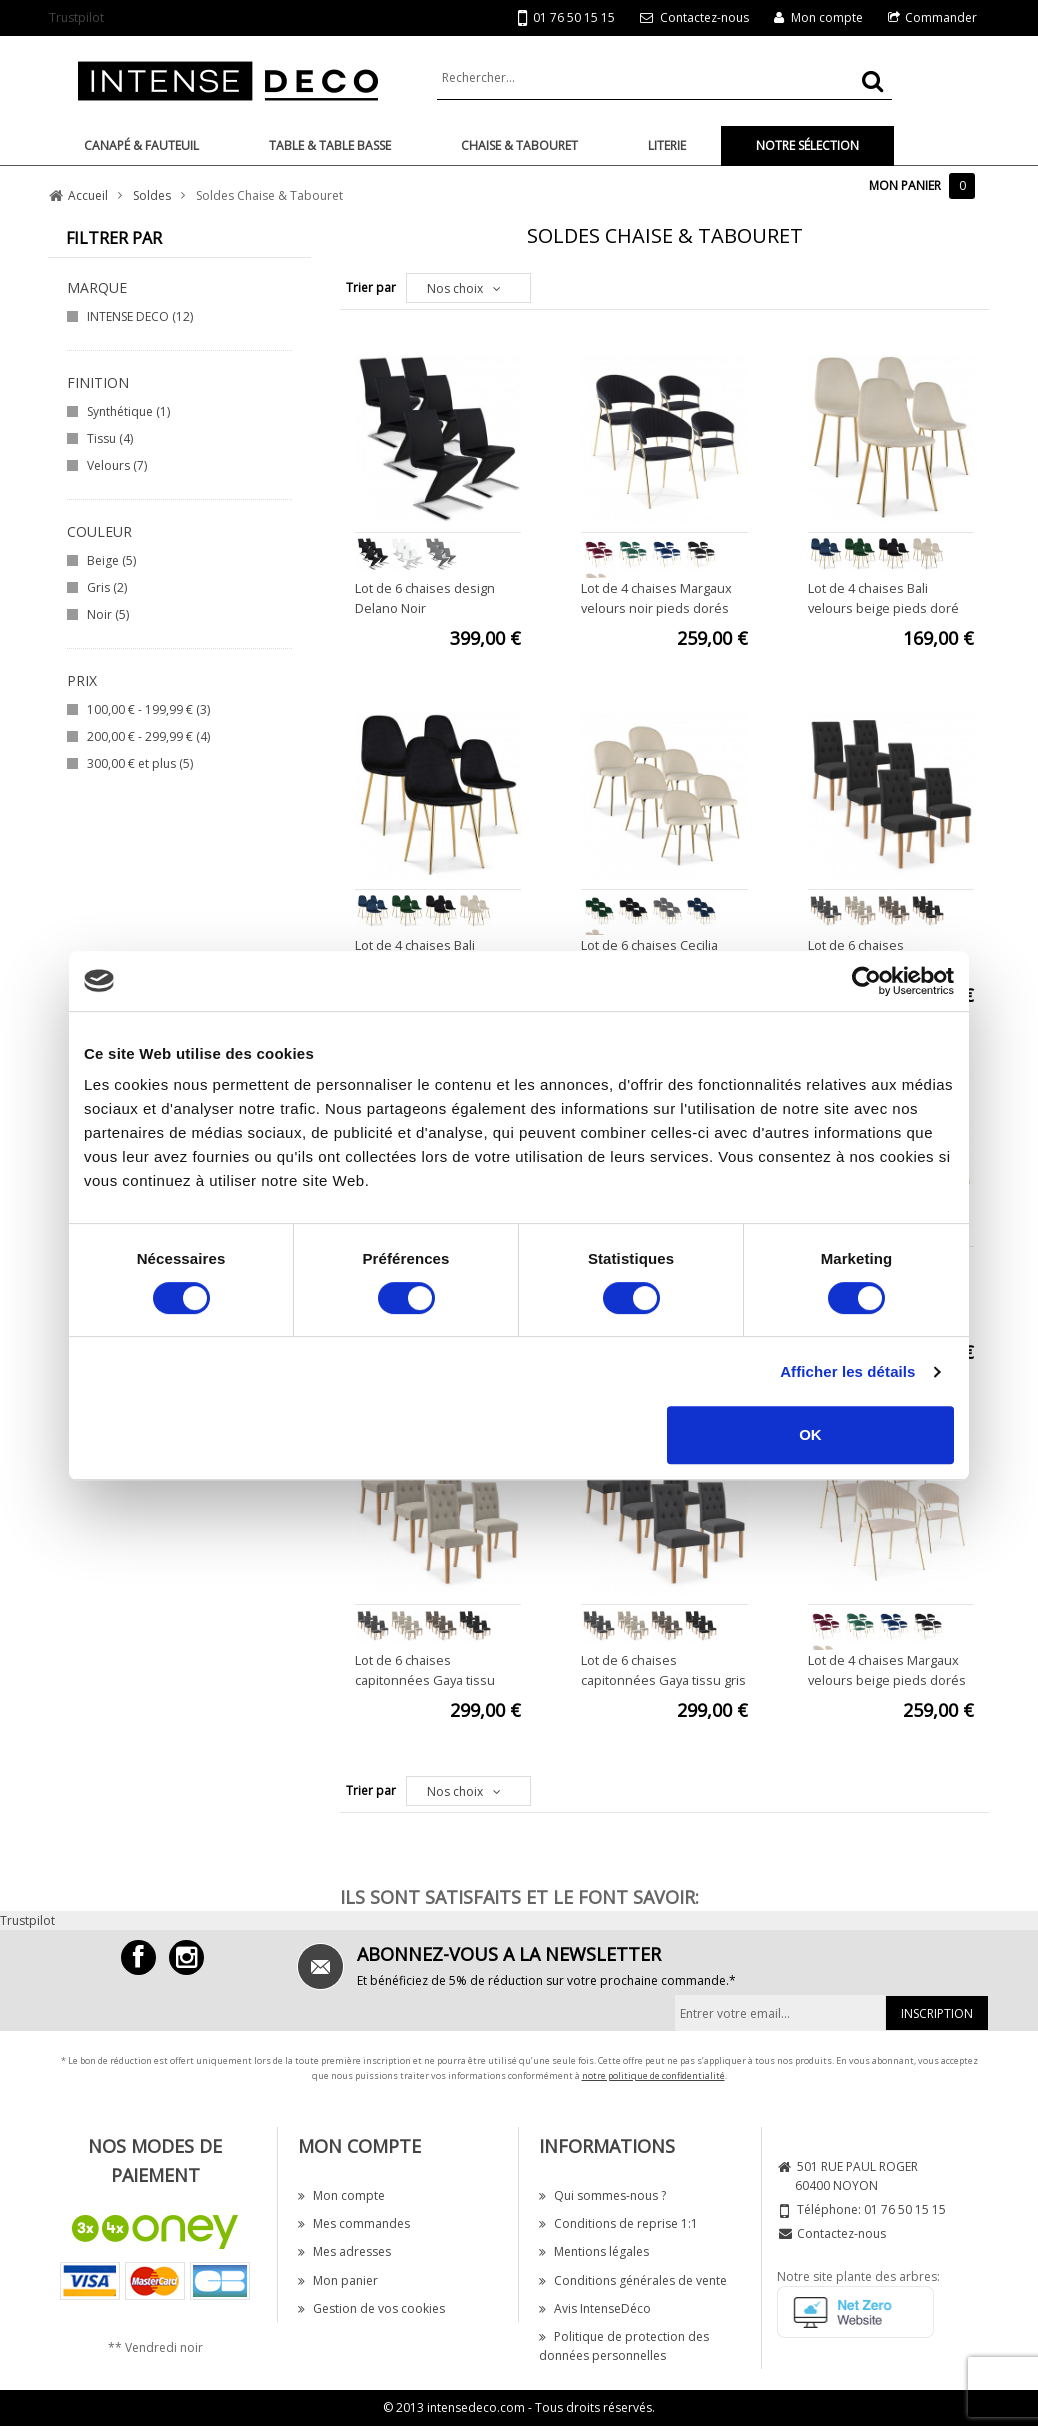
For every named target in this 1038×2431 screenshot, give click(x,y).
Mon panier (338, 2280)
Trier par (371, 287)
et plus (140, 763)
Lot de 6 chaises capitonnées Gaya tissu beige (425, 1680)
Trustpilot (76, 17)
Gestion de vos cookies (371, 2308)
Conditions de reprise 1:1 (618, 2223)
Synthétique (128, 411)
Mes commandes (354, 2223)
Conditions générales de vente (633, 2280)
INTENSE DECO (140, 316)
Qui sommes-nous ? (602, 2195)
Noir (108, 614)
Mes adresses (344, 2251)
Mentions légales (594, 2251)
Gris (107, 587)
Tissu (110, 438)
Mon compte (827, 17)
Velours (117, 465)
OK (810, 1434)
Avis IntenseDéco (595, 2308)
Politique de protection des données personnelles (624, 2346)
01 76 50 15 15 (566, 18)
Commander (941, 17)
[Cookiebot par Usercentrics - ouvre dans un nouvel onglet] (866, 981)
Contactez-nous (704, 17)
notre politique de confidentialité (653, 2075)
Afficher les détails (847, 1371)
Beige (111, 560)
